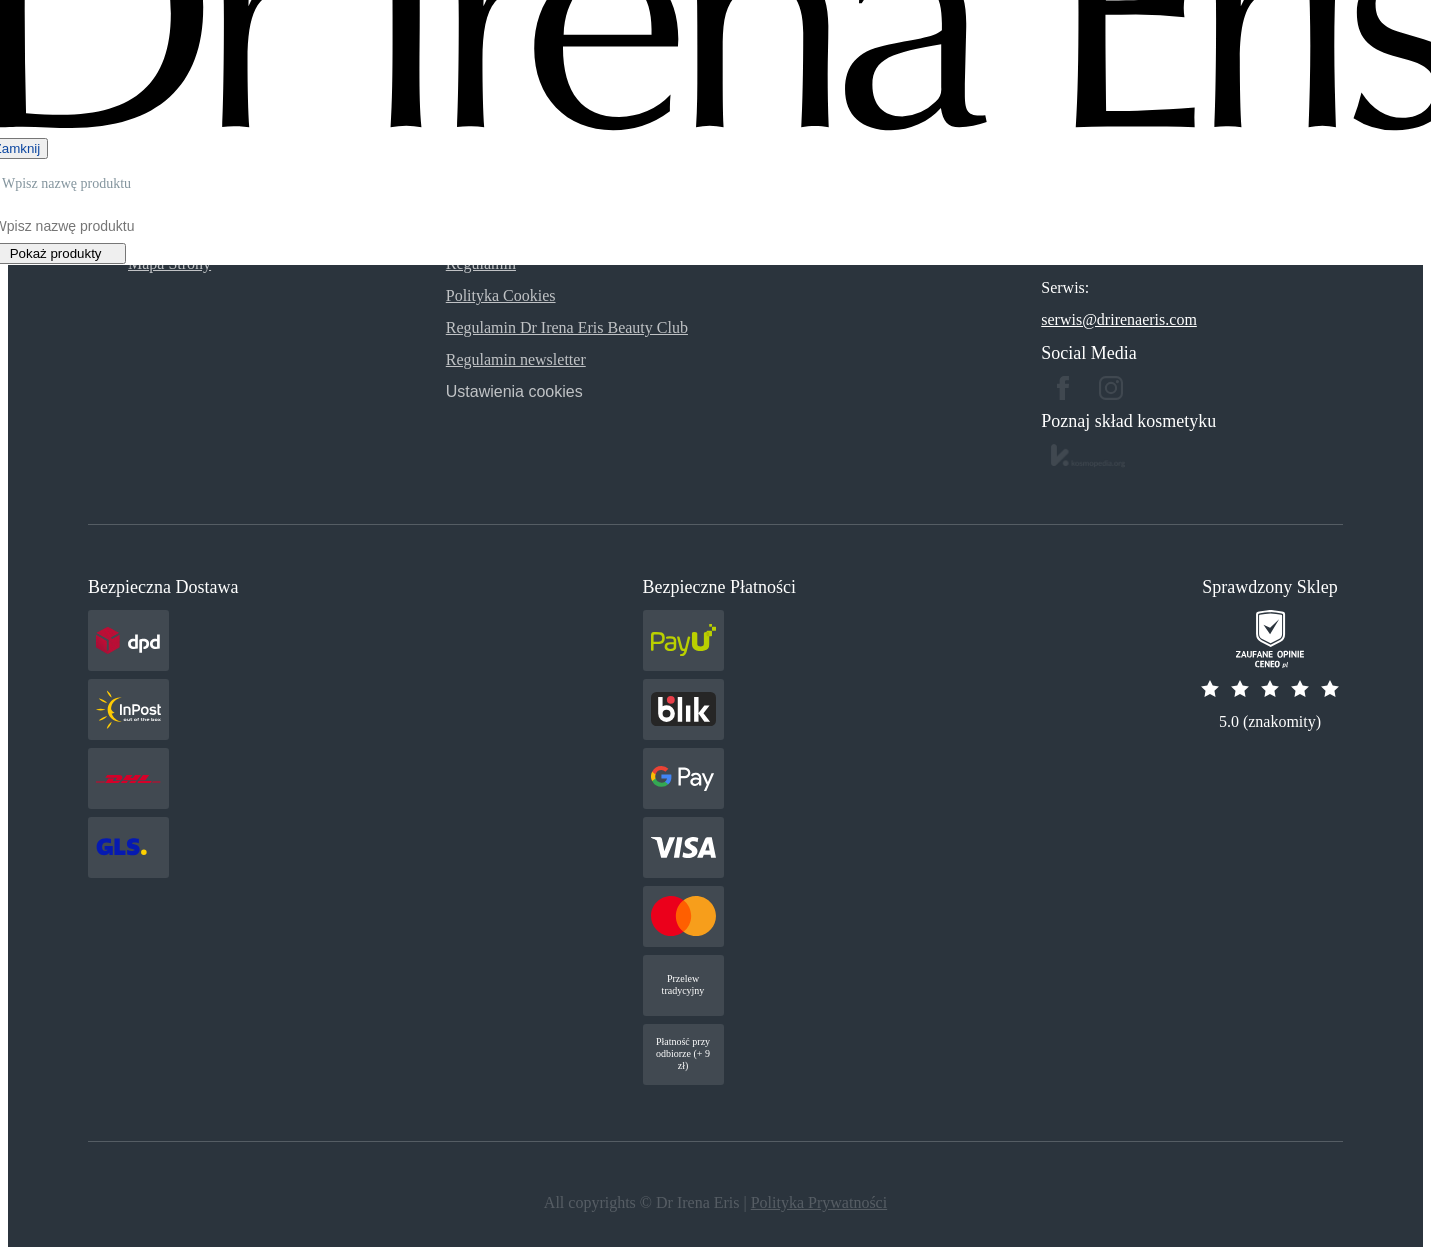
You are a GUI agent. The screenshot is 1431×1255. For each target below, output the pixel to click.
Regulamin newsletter (516, 359)
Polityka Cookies (501, 295)
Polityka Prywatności (819, 1202)
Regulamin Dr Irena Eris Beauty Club (567, 327)
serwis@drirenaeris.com (1119, 319)
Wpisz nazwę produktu (66, 183)
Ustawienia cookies (514, 391)
